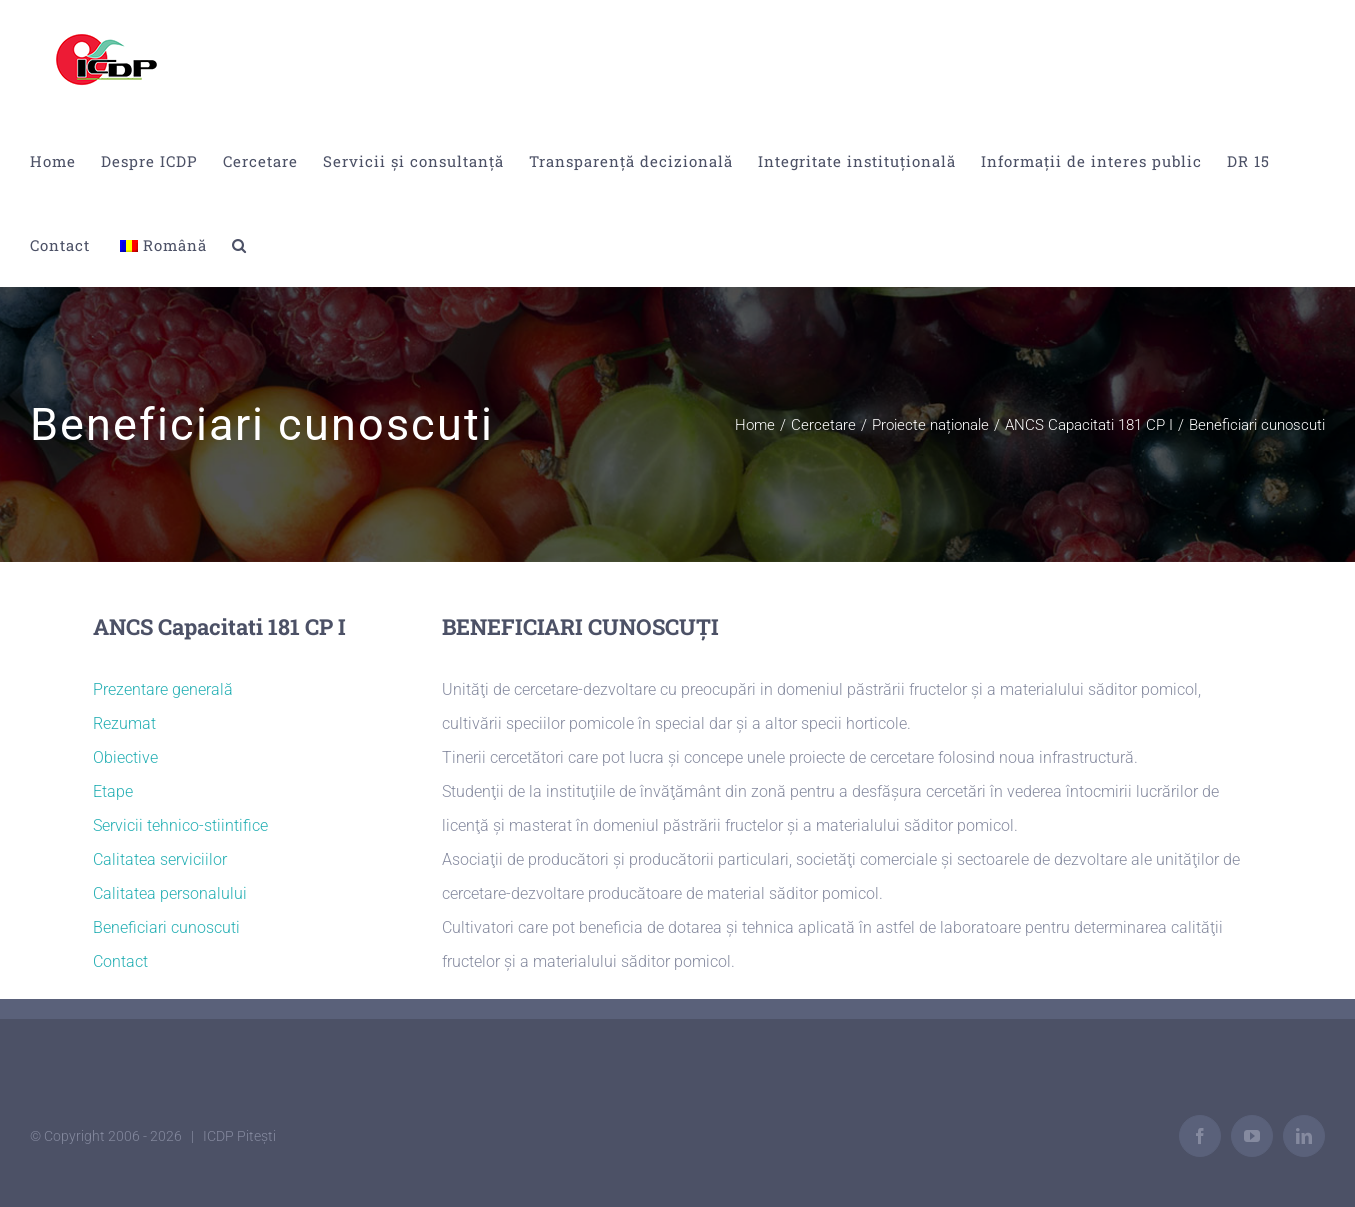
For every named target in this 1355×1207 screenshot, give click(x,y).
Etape (113, 791)
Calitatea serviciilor (160, 859)
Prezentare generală (163, 689)
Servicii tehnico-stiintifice (180, 825)
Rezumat (124, 723)
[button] (239, 245)
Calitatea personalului (170, 893)
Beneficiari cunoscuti (166, 927)
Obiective (125, 757)
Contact (120, 961)
